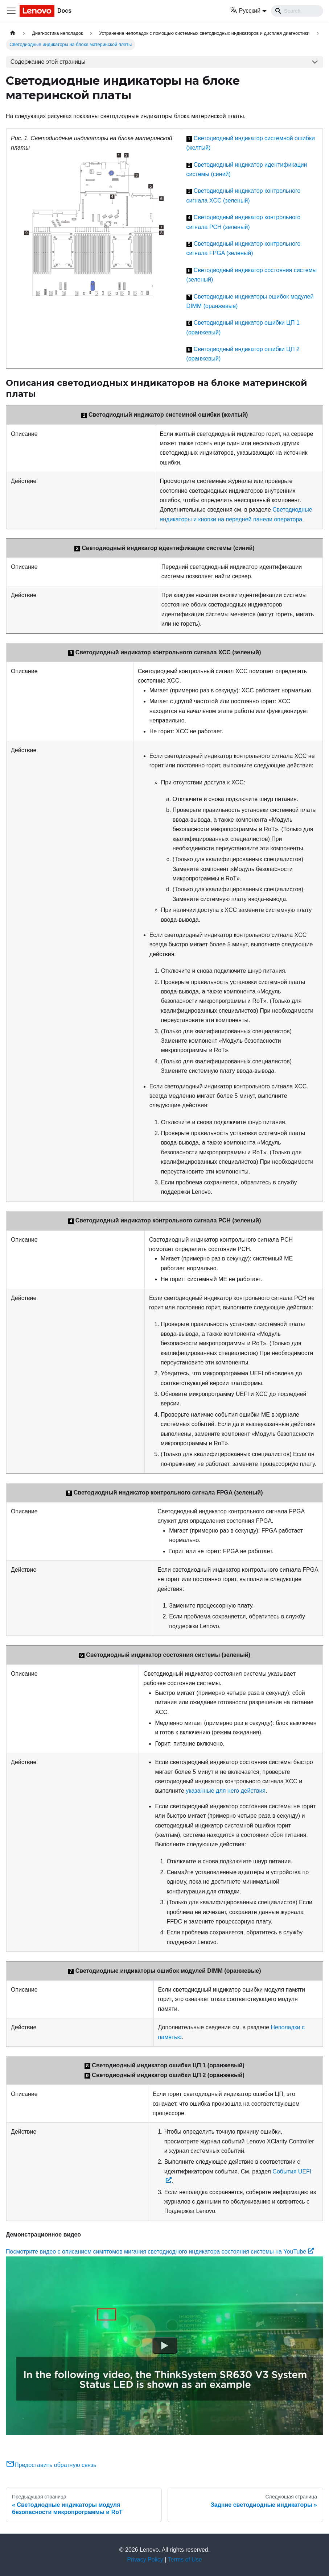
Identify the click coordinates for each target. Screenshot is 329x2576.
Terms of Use (185, 2559)
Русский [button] (245, 11)
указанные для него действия (226, 1791)
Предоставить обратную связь (51, 2465)
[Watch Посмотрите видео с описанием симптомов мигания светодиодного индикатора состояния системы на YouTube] (164, 2345)
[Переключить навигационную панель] (11, 10)
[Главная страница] (13, 33)
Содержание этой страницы (48, 62)
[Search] (297, 11)
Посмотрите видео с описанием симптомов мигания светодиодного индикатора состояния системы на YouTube (160, 2251)
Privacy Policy (145, 2559)
